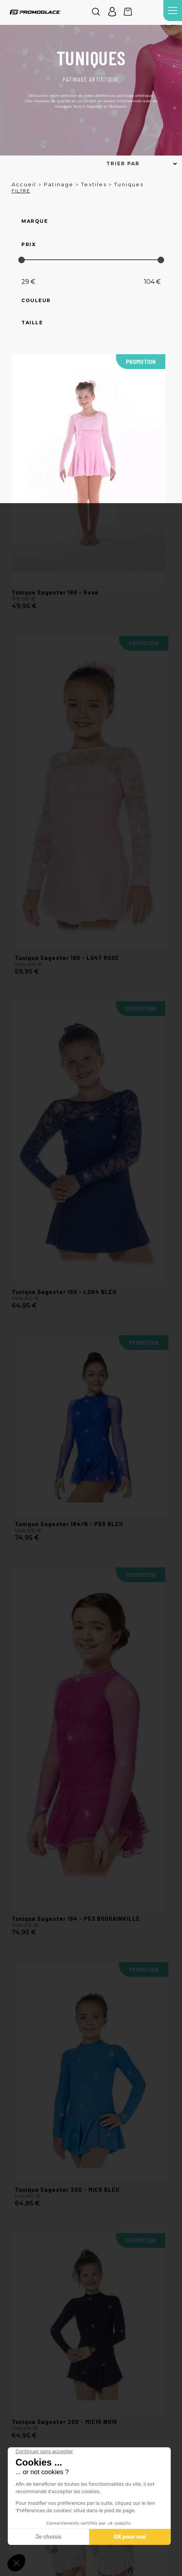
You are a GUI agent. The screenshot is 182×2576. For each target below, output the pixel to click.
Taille (32, 322)
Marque (34, 221)
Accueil (24, 184)
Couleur (36, 300)
